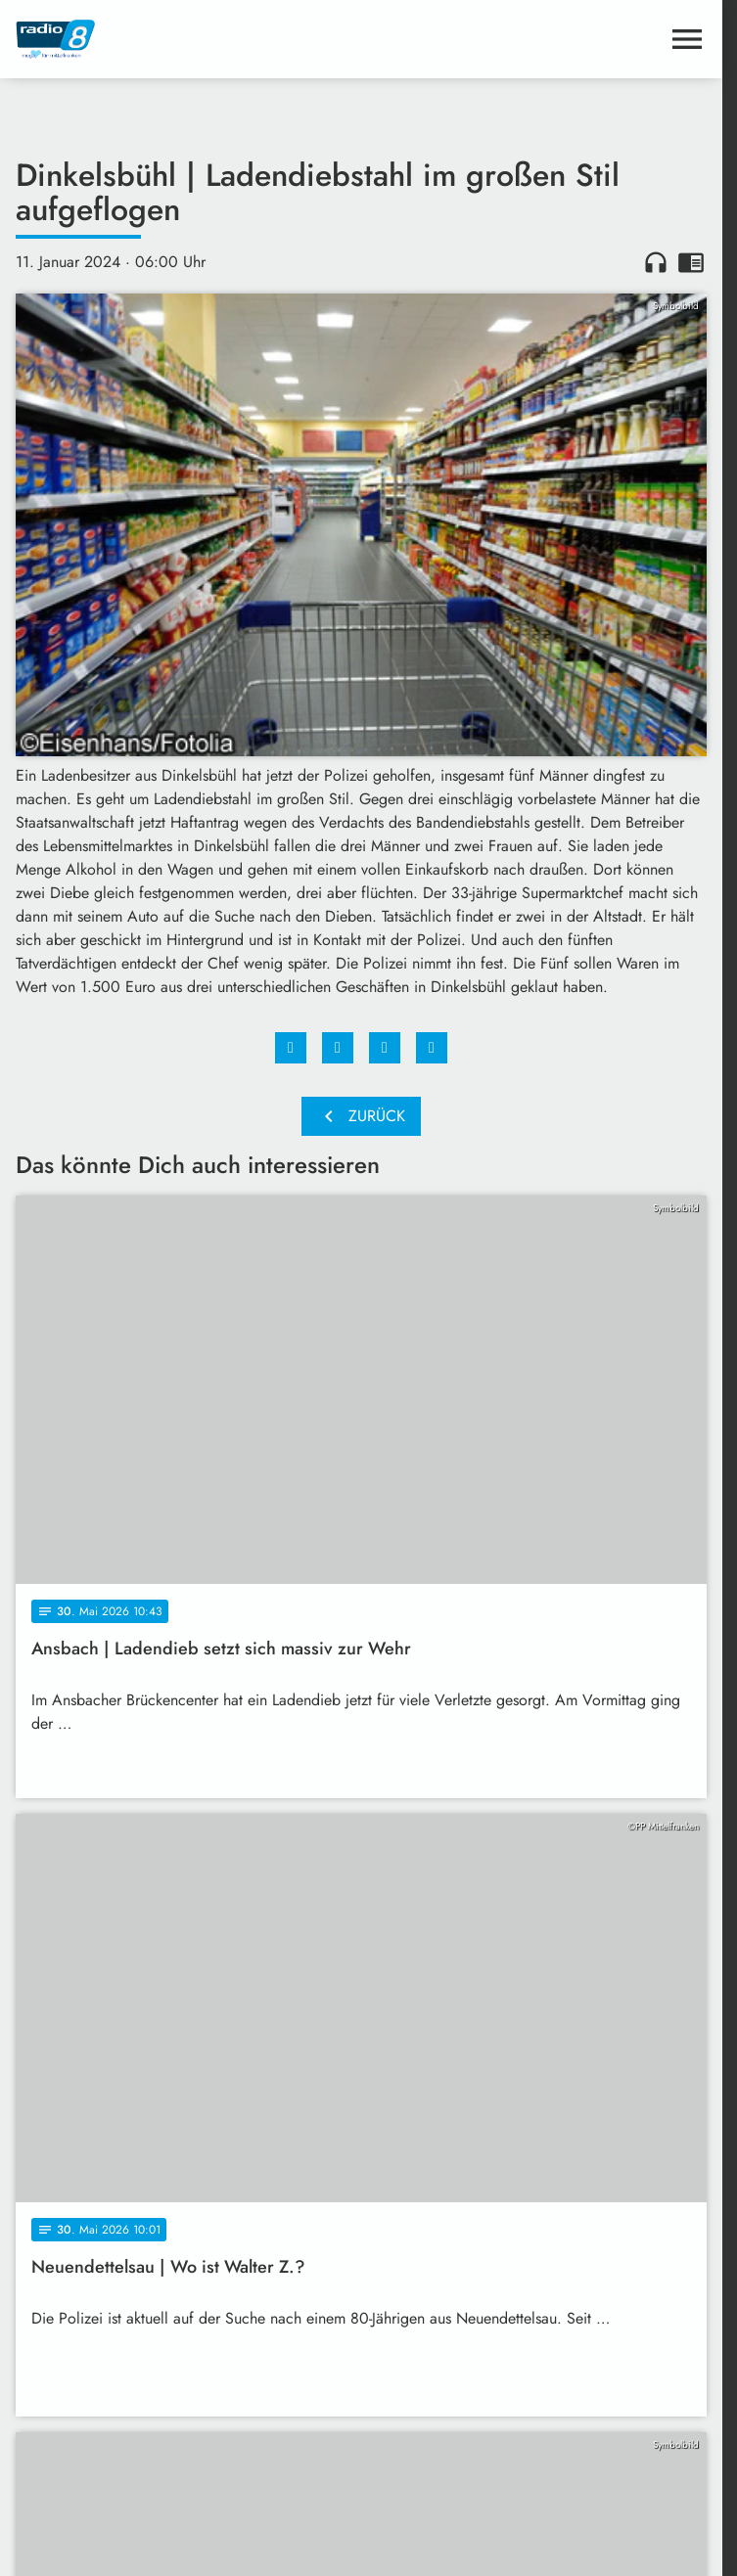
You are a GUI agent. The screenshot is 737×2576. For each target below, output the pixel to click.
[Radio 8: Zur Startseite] (188, 39)
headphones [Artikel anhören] (655, 262)
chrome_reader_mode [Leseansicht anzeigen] (691, 262)
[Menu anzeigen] (687, 39)
